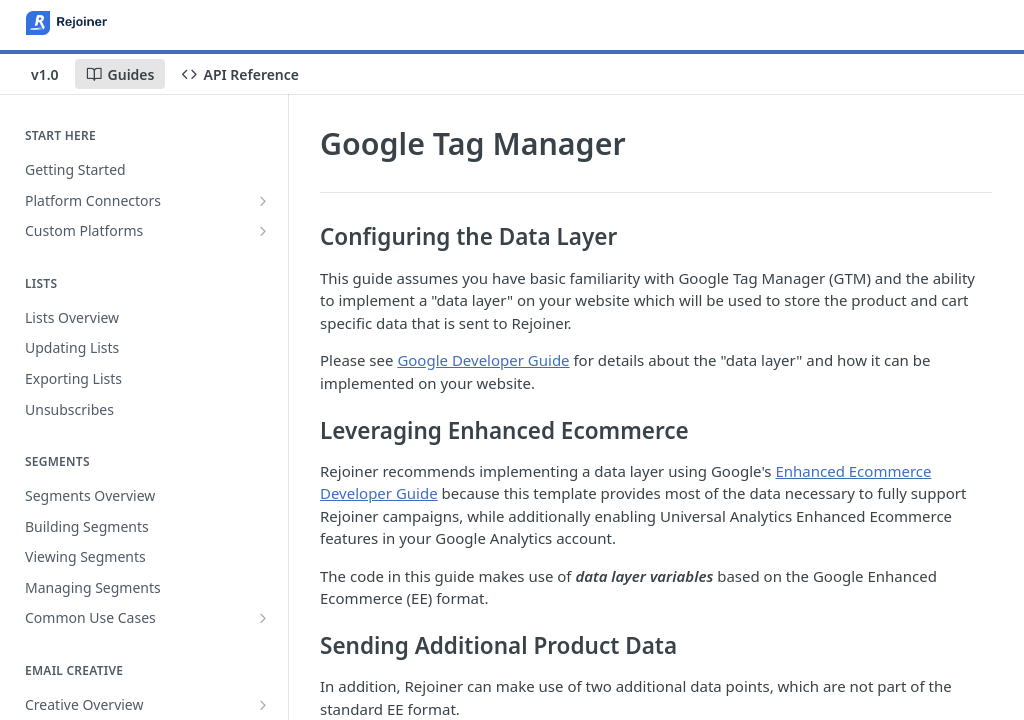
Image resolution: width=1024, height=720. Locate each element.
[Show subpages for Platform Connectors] (263, 201)
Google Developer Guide (483, 360)
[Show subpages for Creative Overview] (263, 705)
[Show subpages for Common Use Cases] (263, 618)
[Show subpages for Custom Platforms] (263, 231)
